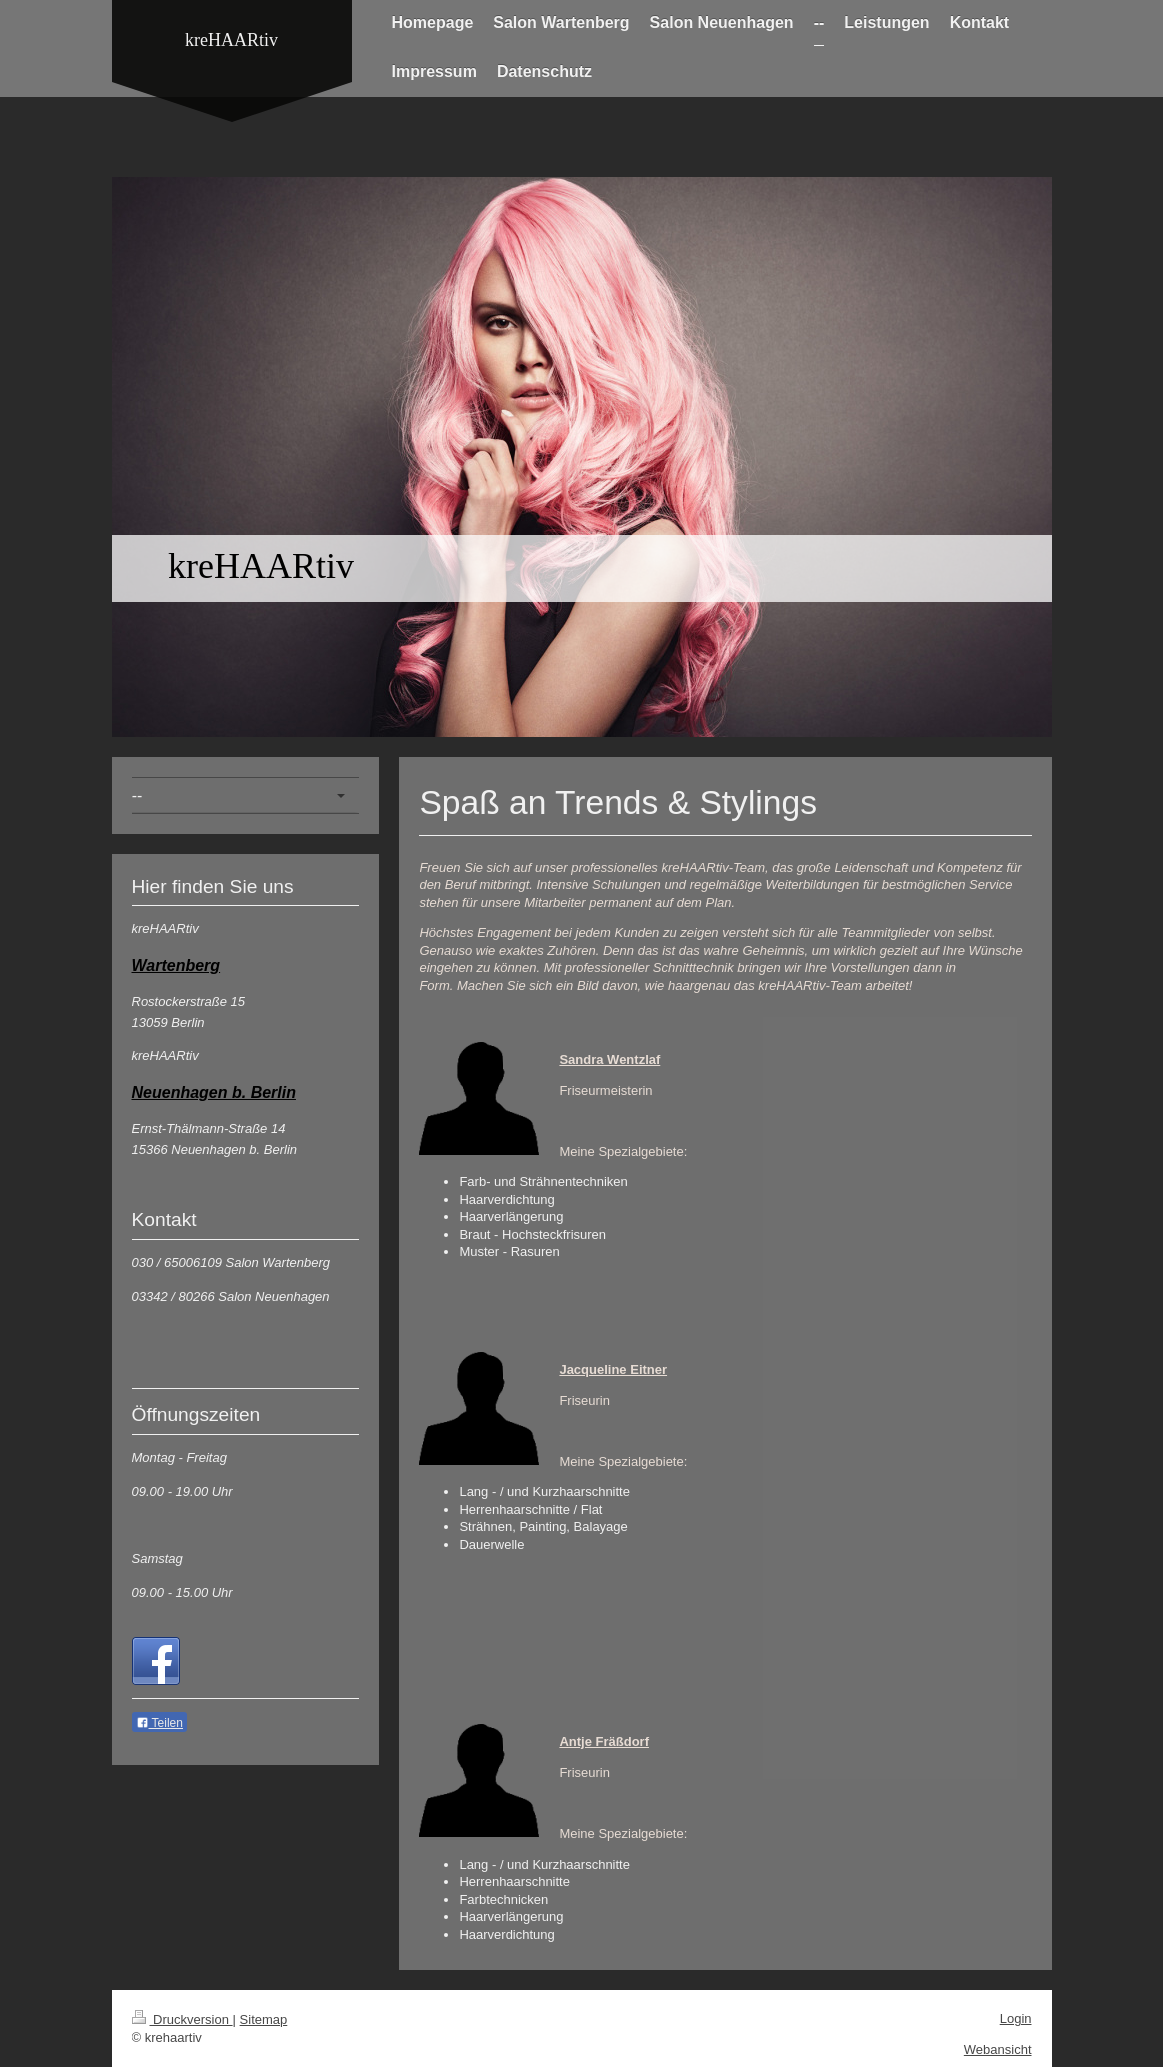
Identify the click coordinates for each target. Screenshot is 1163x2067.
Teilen (159, 1723)
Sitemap (264, 2019)
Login (1016, 2018)
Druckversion (182, 2019)
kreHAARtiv (231, 40)
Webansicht (998, 2049)
